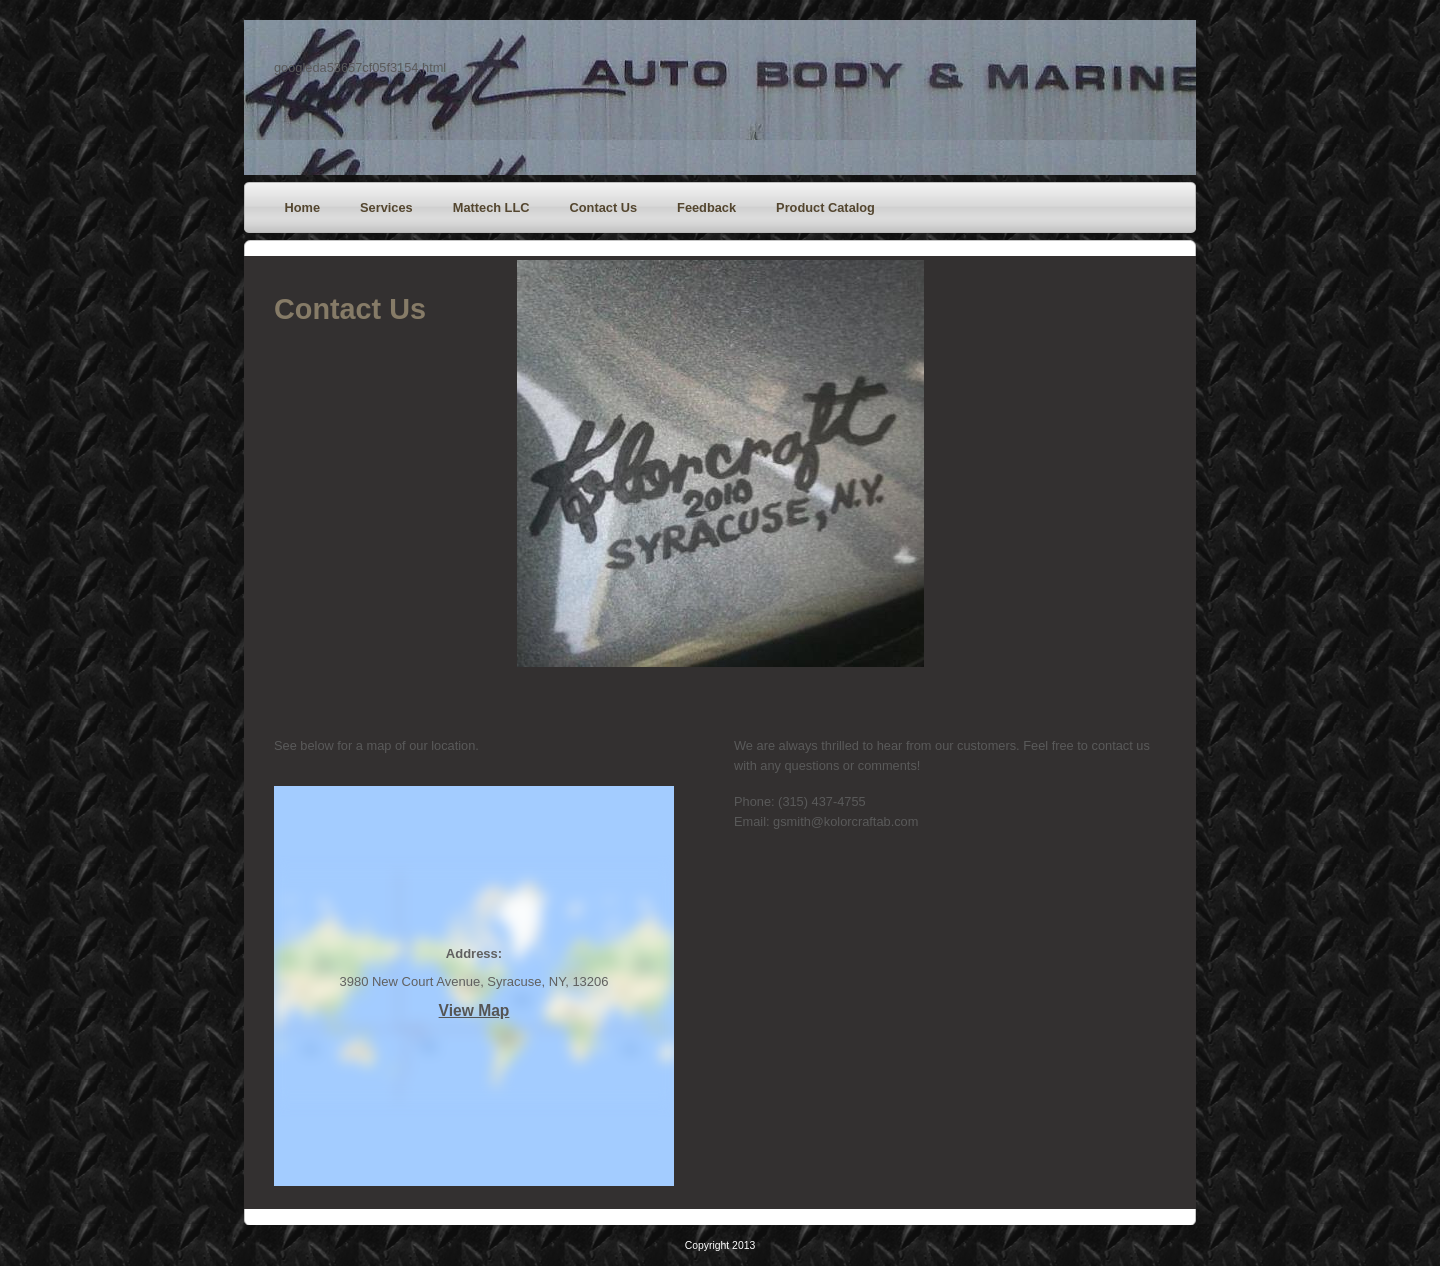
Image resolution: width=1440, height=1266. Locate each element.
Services (386, 207)
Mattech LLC (491, 207)
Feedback (706, 207)
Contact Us (604, 207)
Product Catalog (825, 207)
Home (303, 207)
